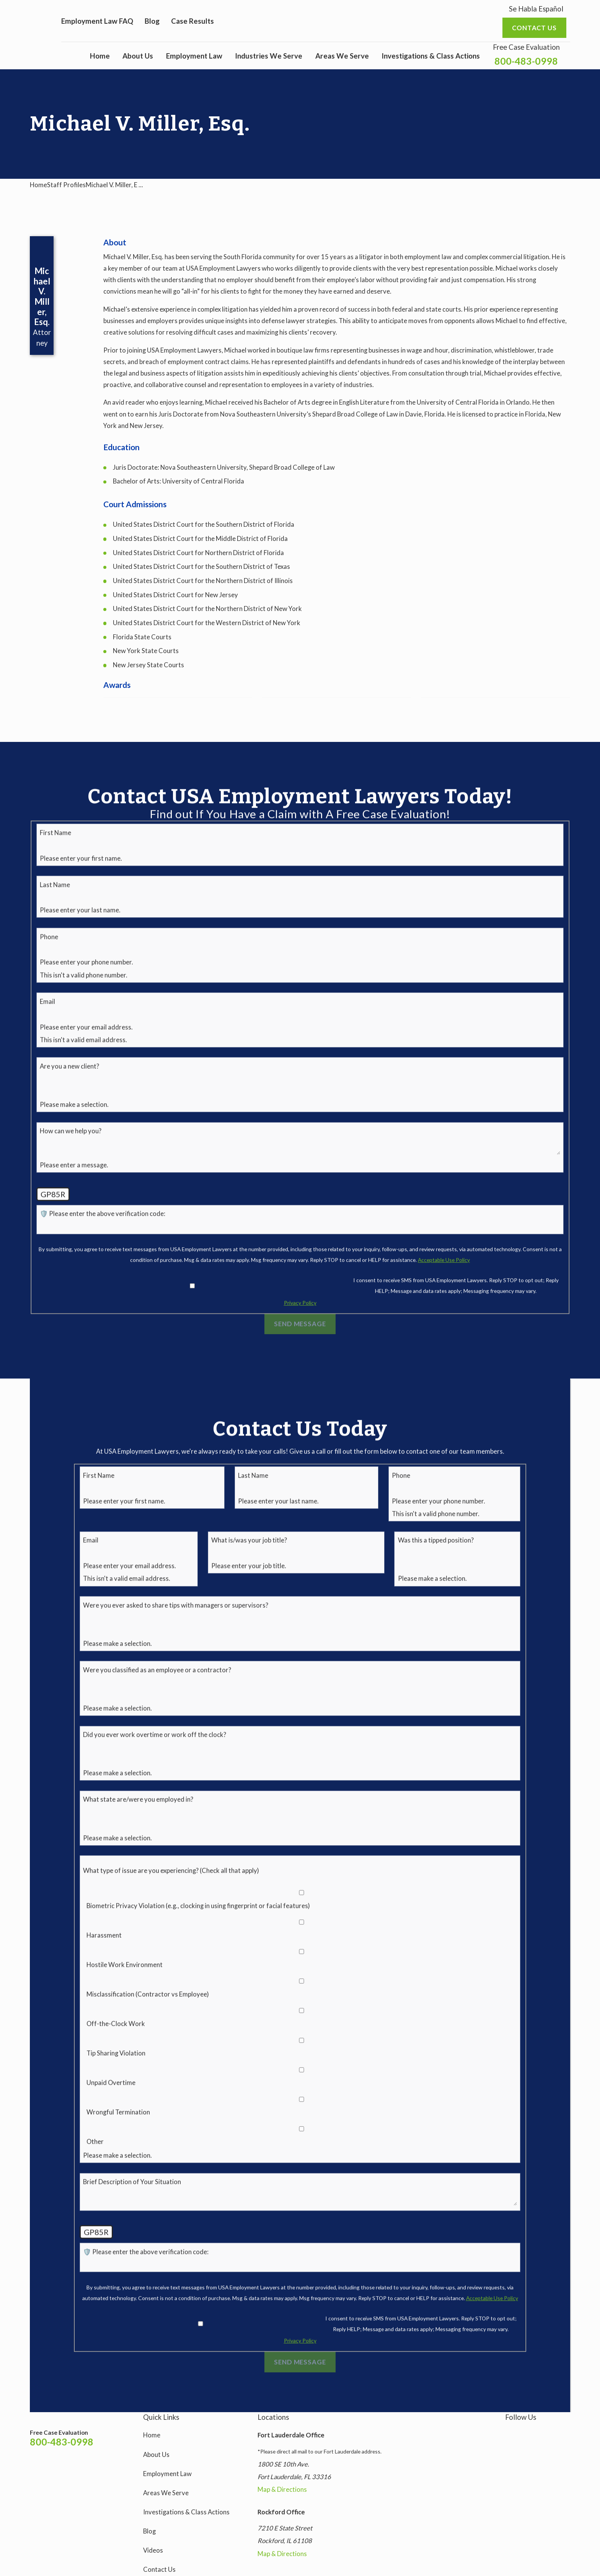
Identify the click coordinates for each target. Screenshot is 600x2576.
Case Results (192, 20)
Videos (153, 2550)
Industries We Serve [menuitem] (268, 55)
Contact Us (159, 2569)
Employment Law (167, 2474)
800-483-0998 (526, 61)
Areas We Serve (166, 2493)
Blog (152, 20)
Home (151, 2435)
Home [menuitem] (100, 55)
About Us (156, 2454)
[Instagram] (509, 2433)
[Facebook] (528, 2433)
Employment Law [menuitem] (194, 55)
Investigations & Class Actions (186, 2512)
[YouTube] (546, 2433)
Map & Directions (282, 2489)
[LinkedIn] (565, 2433)
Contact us (534, 28)
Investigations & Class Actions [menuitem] (431, 55)
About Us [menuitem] (137, 55)
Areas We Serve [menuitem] (342, 55)
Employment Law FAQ (97, 20)
